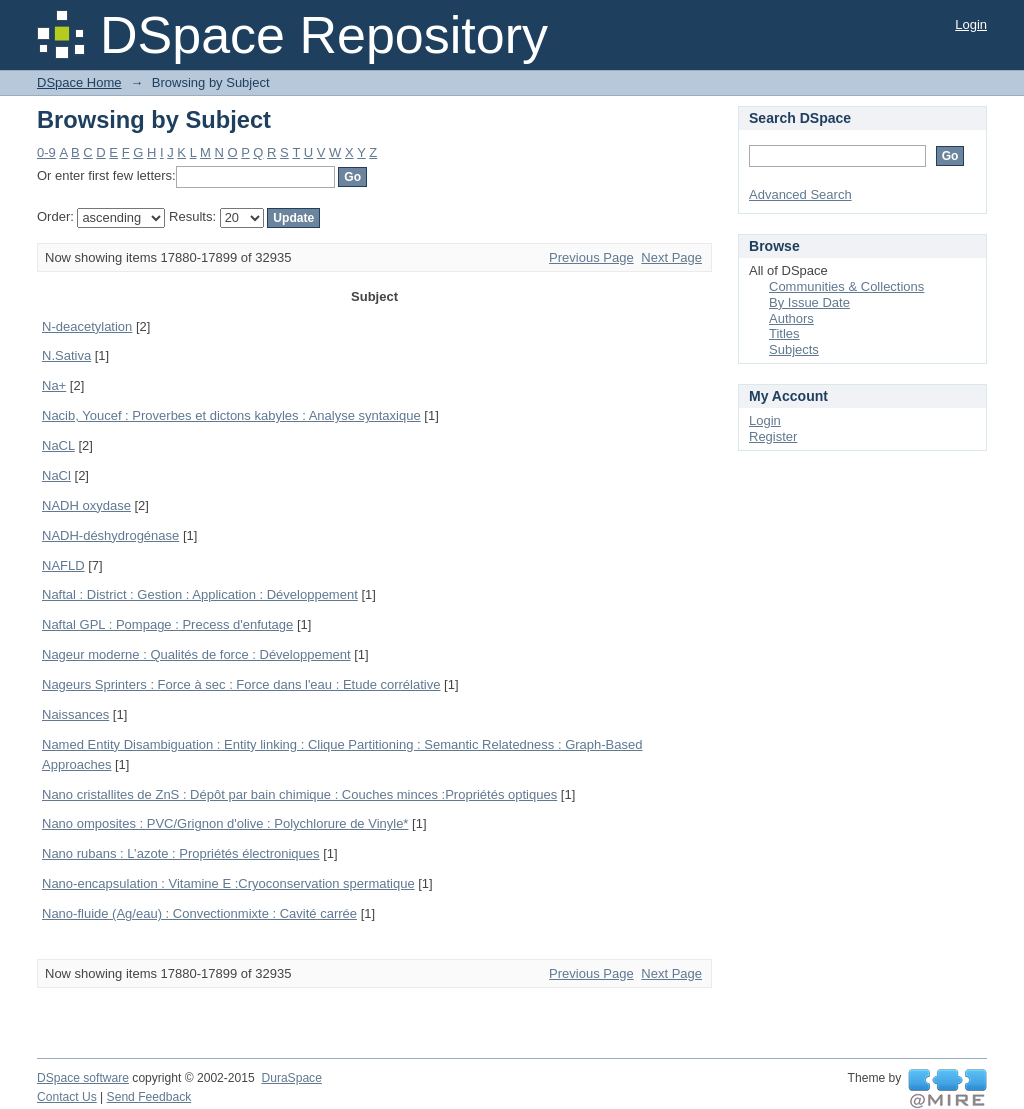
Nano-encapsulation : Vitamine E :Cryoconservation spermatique (228, 883)
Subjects (794, 349)
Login (971, 24)
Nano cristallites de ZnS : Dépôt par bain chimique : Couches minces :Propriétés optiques (299, 794)
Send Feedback (149, 1097)
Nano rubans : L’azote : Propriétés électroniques (181, 853)
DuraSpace (291, 1078)
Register (773, 436)
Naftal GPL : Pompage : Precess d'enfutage (167, 624)
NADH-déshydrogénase (110, 535)
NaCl (56, 475)
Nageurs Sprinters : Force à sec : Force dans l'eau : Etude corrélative (241, 684)
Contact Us (67, 1097)
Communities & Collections (846, 286)
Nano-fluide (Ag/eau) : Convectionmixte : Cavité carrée (199, 913)
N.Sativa (66, 355)
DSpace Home (79, 82)
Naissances (75, 714)
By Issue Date (809, 302)
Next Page (671, 257)
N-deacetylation (87, 326)
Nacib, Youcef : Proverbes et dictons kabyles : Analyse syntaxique (231, 415)
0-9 (46, 152)
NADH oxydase (86, 505)
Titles (784, 333)
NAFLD (63, 565)
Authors (791, 318)
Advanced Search (800, 194)
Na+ (54, 385)
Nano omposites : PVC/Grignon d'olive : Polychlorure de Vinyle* (225, 823)
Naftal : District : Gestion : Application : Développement (200, 594)
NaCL (58, 445)
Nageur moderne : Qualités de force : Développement (196, 654)
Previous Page (591, 257)
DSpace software (83, 1078)
